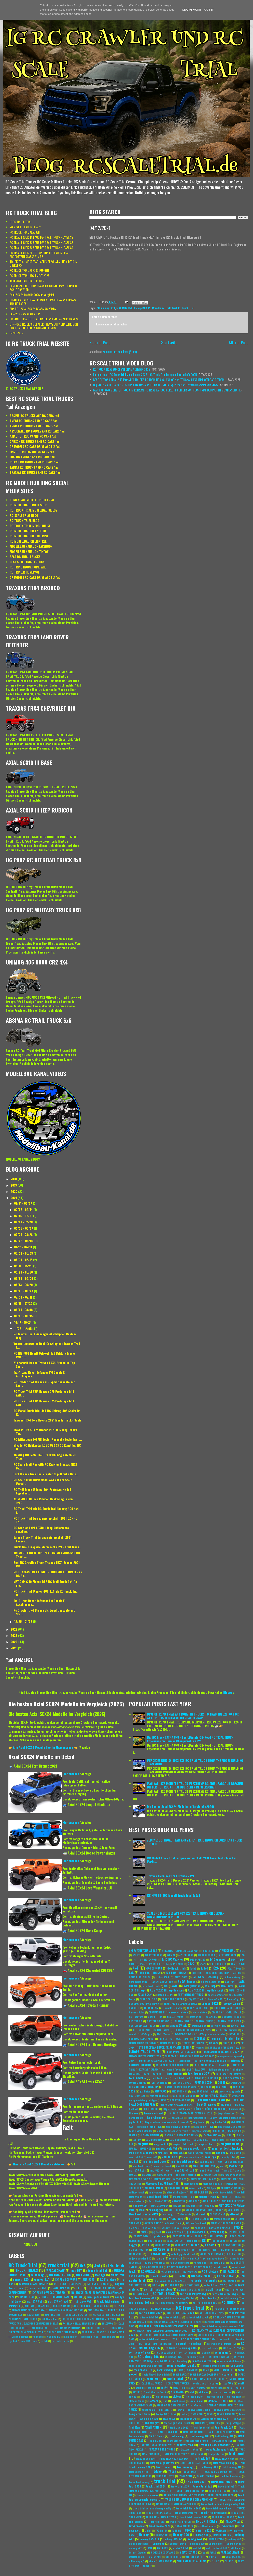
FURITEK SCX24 (204, 2082)
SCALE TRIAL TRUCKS (177, 2383)
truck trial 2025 (180, 2486)
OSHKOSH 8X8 (150, 2227)
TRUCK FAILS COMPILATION (217, 2471)
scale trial (175, 2378)
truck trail (117, 2275)
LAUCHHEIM (33, 2314)
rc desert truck (208, 2249)
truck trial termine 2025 (193, 2517)
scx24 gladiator (197, 2388)
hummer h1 (235, 2109)
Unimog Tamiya (20, 2336)
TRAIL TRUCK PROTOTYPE (66, 2328)
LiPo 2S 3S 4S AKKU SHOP (25, 314)
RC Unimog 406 (148, 2356)
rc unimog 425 (173, 2357)
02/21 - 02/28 (24, 1222)
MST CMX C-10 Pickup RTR (131, 308)
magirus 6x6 (108, 2336)
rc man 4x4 (175, 2258)
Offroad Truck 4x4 (196, 2223)
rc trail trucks (212, 2289)
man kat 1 (235, 2153)
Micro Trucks (196, 2188)
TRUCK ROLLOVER (165, 2476)
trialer (158, 2471)
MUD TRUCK (174, 2210)
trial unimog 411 (232, 2467)
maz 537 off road (160, 2170)
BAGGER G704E (165, 1995)
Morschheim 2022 (158, 2201)
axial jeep (210, 1986)
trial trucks (163, 2467)
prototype (159, 2236)
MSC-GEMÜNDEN (159, 2205)
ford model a (137, 2078)
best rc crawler (216, 1995)
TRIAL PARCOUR (150, 2454)
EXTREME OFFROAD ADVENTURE (172, 2065)
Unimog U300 (197, 2543)
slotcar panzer (194, 2396)
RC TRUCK (83, 2275)
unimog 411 (201, 2535)
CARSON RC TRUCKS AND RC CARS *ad (35, 441)
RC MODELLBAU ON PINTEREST (29, 536)
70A (230, 1968)
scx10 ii (140, 2388)
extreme (235, 2061)
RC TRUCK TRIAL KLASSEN (25, 232)
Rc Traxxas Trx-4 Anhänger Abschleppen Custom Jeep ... (44, 1336)
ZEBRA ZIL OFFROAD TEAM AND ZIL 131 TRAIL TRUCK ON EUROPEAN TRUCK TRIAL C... (194, 1842)
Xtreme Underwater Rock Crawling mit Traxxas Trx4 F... (46, 1345)
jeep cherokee (226, 2113)
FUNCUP (199, 2078)
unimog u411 (136, 2548)
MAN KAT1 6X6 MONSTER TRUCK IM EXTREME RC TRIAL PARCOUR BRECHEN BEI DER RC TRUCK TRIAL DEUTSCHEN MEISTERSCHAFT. (167, 390)
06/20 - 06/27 (24, 1291)
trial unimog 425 (138, 2471)
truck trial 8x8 (226, 2486)
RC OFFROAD (148, 2271)
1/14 (233, 1959)
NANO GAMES (234, 2210)
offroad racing (222, 2218)
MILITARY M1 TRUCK (230, 2188)
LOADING (168, 2135)
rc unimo (205, 2352)
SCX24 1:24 (179, 2388)
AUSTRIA (29, 2306)
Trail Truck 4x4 (201, 2427)
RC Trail (156, 2285)
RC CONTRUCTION (138, 2249)
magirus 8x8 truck (183, 2144)
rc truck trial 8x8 (148, 2317)
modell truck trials (183, 2197)
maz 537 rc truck (210, 2170)
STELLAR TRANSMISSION (220, 2405)
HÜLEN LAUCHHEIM (215, 2109)
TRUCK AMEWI (189, 2471)
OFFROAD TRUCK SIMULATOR (225, 2223)
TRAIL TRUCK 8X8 (166, 2432)
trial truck (116, 2265)
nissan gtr (185, 2214)
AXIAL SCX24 (145, 1995)
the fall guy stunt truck (177, 2423)
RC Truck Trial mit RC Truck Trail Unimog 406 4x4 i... (46, 1510)
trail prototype (232, 2423)
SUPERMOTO (165, 2410)
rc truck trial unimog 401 (221, 2343)
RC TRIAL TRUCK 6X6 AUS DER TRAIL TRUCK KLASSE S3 (41, 242)
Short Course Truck (155, 2392)
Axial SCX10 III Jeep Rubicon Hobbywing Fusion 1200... (43, 1501)
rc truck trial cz (60, 2341)
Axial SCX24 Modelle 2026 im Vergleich (32, 295)
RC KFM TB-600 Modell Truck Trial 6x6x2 (173, 1895)
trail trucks (156, 2436)
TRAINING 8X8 (155, 2440)
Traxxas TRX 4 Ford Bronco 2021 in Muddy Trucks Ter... (45, 1432)
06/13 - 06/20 (24, 1285)
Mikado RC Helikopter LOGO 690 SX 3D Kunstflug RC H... (47, 1447)
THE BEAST (135, 2423)
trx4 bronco (227, 2526)
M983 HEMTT (219, 2139)
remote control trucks (181, 2365)
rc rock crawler (159, 2276)
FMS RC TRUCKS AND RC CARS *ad (32, 452)
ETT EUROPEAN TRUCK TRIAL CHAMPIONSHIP (165, 2047)
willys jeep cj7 (137, 2561)
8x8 (131, 1972)
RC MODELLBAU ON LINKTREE (28, 541)
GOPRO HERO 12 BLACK (213, 2096)
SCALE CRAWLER (223, 2370)
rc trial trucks (207, 2298)
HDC (163, 2100)
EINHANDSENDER (168, 2043)
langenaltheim (200, 2131)
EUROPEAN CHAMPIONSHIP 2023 (66, 2310)
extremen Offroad (171, 2069)
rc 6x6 (44, 2341)
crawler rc (195, 2017)
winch (152, 2561)
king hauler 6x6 (89, 2336)
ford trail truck (160, 2078)
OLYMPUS (134, 2227)
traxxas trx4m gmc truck (218, 2449)
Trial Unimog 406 (208, 2467)
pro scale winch (196, 2232)
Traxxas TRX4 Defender (214, 2445)
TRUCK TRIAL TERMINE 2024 (62, 2332)
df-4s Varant (164, 2034)
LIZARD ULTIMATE (150, 2135)
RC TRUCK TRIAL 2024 (68, 2284)
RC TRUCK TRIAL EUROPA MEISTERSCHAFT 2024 (89, 2319)
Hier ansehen (70, 1774)
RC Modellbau (49, 2319)
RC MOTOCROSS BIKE (178, 2267)
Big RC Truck (196, 1999)
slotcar (177, 2396)
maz (222, 2166)
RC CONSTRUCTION (231, 2245)
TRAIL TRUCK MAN (193, 2432)
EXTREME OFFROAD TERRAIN (49, 2293)
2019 (14, 1185)
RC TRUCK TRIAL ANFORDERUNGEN (29, 270)
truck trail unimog (139, 2482)
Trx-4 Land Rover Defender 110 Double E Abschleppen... (39, 1374)
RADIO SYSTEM (174, 2240)
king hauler (70, 2336)
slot (192, 2392)
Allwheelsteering (138, 1981)
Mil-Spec (211, 2188)
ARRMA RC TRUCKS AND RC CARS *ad (34, 426)
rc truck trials (210, 2348)
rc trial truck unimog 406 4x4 (178, 2298)
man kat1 (152, 2157)
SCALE (206, 2370)
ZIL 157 (228, 2561)
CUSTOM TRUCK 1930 (229, 2021)
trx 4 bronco (136, 2526)
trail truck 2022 (179, 2427)
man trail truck (141, 2166)
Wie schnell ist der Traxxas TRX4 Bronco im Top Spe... (44, 1365)
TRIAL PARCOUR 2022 (175, 2454)
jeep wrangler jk (197, 2118)
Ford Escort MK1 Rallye (228, 2074)
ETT (78, 2288)
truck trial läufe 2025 (188, 2508)
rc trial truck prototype (225, 2294)
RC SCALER (229, 2280)
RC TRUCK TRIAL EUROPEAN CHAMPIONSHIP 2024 (166, 2335)
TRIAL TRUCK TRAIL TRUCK (193, 2463)
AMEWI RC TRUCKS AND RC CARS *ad (33, 420)
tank (173, 2414)
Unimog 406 (181, 2534)
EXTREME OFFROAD (66, 2279)
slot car (203, 2392)
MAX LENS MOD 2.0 (204, 2166)
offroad (234, 2214)
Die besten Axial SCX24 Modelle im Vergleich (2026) (180, 1806)
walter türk (155, 2557)
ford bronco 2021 (199, 2073)
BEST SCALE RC (148, 1999)
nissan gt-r (169, 2214)
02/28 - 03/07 (24, 1228)
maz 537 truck (29, 2341)
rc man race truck (213, 2258)
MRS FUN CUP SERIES (233, 2201)
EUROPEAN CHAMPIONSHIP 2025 (156, 2060)
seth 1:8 (240, 2388)
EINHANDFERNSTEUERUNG (142, 2043)
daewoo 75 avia (178, 2025)
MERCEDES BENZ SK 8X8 (106, 2314)
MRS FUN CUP (210, 2201)
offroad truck (173, 2223)
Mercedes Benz (209, 2175)
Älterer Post (238, 342)
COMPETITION (155, 2017)
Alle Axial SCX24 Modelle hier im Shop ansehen (43, 1747)
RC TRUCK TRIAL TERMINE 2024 (80, 2323)
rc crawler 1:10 (186, 2249)
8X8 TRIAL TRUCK (176, 1973)
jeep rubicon (154, 2118)
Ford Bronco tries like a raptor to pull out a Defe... (46, 1474)
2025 (14, 1648)
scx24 (164, 2388)
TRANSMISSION (174, 2440)
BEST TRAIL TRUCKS (173, 1999)
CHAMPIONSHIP (157, 2012)
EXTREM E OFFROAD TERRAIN (210, 2060)
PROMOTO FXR (237, 2232)
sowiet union (196, 2401)
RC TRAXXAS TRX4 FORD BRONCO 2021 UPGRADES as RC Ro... (47, 1574)
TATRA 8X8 (197, 2414)
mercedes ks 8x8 (212, 2183)
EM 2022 (213, 2043)
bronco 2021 (210, 2003)
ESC (225, 2043)
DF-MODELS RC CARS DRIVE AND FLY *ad (35, 446)
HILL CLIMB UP (151, 2109)
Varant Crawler (137, 2552)
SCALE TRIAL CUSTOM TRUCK (208, 2379)
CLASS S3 (217, 2012)
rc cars (209, 2245)
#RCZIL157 (208, 1950)
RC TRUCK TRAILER (161, 2308)
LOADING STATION (212, 2135)
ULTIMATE (221, 2530)
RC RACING (229, 2271)
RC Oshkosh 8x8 (170, 2271)
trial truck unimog (223, 2463)
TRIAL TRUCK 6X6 (145, 2458)
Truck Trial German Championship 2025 (223, 2504)
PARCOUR (200, 2227)
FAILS (188, 2069)
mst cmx (190, 2205)
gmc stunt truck (159, 2096)
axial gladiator (192, 1986)
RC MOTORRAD (202, 2267)
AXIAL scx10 (227, 1986)
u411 (198, 2530)
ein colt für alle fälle (226, 2039)
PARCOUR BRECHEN (219, 2227)
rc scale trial (169, 308)
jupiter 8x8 (135, 2122)
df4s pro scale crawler (212, 2034)
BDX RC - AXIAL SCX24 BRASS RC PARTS (33, 309)
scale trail (153, 2379)
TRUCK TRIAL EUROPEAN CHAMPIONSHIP (189, 2499)
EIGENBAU (199, 2039)
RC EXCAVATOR (156, 2254)
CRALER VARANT (176, 2017)
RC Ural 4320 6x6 (219, 2357)
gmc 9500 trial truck (203, 2091)
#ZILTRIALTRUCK (227, 1955)
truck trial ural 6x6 (180, 2521)
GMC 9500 (88, 2279)
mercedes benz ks (231, 2175)
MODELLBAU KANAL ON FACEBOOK (31, 546)
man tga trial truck (182, 2162)
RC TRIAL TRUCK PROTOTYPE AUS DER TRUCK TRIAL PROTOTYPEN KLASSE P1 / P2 (39, 255)
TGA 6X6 (236, 2418)
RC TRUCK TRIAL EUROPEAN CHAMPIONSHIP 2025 (121, 369)
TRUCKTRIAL (27, 2297)
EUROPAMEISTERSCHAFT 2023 (145, 2056)
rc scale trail (225, 2276)
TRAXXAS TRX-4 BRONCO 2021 (156, 2445)
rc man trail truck (155, 2263)
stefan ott (197, 2405)
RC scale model (201, 2276)
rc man (160, 2258)
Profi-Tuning (217, 2232)
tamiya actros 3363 (199, 2410)
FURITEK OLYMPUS (181, 2082)
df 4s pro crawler (226, 2030)
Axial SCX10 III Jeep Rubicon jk (205, 1990)
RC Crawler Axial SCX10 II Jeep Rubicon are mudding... (41, 1530)
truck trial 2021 (196, 2482)
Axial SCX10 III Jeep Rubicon (166, 1990)
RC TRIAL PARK (140, 2294)
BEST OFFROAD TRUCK (190, 1995)
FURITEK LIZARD (158, 2082)
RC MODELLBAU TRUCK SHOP (28, 505)
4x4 (113, 308)
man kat (220, 2153)
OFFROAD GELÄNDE (199, 2218)
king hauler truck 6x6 (229, 2126)
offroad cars (175, 2218)
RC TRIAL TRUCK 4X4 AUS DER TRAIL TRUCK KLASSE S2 (41, 237)
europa (200, 2047)
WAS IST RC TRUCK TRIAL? (25, 227)
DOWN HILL (235, 2034)
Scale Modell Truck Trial (155, 2374)
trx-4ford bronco (206, 2526)
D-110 (162, 2025)
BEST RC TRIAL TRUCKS (25, 556)
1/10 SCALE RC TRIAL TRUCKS (27, 281)
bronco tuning (232, 2003)
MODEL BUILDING (199, 2192)
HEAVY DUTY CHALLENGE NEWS (176, 2104)
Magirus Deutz (230, 2144)
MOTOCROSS (178, 2201)
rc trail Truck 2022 (214, 2285)
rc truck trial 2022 (150, 2313)
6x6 (83, 2265)
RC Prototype (108, 2279)
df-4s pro (146, 2034)
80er (238, 1968)
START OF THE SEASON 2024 (172, 2405)
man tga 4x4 (228, 2157)
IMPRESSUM (16, 333)
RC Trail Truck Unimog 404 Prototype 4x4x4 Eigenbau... (42, 1491)
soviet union (178, 2401)
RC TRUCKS (219, 2240)
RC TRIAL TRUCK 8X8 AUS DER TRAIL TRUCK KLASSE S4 (41, 247)
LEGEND (133, 2135)
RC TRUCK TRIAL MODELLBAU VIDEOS (33, 510)
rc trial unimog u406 (205, 2302)
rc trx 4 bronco (187, 2352)
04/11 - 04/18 (23, 1247)
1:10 (243, 1955)
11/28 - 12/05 (23, 1328)
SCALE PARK (179, 2374)
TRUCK (172, 2472)
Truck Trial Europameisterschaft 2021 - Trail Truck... (47, 1547)
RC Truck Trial (186, 308)
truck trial (58, 2265)
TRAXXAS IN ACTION (222, 2440)
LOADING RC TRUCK (187, 2135)
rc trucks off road (139, 2352)
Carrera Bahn (136, 2012)
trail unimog (177, 2436)
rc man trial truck (180, 2263)
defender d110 (218, 2025)
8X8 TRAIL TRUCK (149, 1973)
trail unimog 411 (224, 2436)
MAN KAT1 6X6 (170, 2157)
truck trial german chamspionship (152, 2508)
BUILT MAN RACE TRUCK (227, 2008)
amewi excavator (210, 1981)
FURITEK (213, 2078)
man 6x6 (178, 2153)
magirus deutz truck (195, 2148)
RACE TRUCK (155, 2240)
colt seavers (136, 2017)
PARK (237, 2227)
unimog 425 (20, 2279)
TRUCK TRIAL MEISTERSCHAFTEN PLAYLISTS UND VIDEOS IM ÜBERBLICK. (43, 263)
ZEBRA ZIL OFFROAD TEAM (54, 2297)
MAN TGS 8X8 (52, 2314)
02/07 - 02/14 (24, 1209)
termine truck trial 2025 (214, 2418)
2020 (14, 1191)
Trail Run (134, 2427)
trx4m (148, 2530)
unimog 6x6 (234, 2539)
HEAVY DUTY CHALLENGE (210, 2100)
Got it (209, 9)
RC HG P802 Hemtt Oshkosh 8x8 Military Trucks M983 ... (44, 1355)
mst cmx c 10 (206, 2205)
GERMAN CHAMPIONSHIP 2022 (180, 2087)
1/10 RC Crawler (172, 1959)
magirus (143, 2144)
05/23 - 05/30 (24, 1272)
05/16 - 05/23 (23, 1266)
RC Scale (179, 2276)
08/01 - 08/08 (24, 1310)
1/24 (142, 1964)
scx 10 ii (228, 2383)
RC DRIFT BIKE (229, 2249)
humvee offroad (153, 2113)
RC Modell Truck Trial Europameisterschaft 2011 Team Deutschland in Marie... (191, 1860)
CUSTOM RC (135, 2021)
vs (204, 2552)
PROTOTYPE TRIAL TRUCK (22, 2319)
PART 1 (132, 2232)
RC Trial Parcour (235, 2289)
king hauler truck (204, 2126)
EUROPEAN (170, 2056)
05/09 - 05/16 (23, 1260)
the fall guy (152, 2423)
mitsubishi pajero (176, 2192)
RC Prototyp (190, 2271)
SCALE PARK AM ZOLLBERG (204, 2374)
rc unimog (37, 2275)
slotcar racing (215, 2396)
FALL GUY (200, 2069)
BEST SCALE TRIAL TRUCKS (27, 562)
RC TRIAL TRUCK (60, 2275)
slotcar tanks (136, 2401)
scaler (214, 2383)
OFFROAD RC (136, 2218)
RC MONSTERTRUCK (152, 2267)
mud (141, 2210)
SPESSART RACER (98, 2284)
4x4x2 (193, 1968)
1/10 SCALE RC (198, 1959)
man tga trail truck (98, 2297)
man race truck (192, 2157)
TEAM (210, 2414)
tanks (184, 2414)
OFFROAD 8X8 (155, 2218)
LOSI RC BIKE (201, 2139)
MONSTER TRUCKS (231, 2197)
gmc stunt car (137, 2096)
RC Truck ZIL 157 (232, 2348)
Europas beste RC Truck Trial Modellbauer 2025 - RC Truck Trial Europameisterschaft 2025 (145, 374)
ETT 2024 (119, 2306)
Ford (146, 2074)
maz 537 (76, 2270)
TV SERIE (176, 2530)
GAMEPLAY (235, 2082)
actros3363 (162, 1977)
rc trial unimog (229, 2298)
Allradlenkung (232, 1977)
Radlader (192, 2240)
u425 (208, 2530)
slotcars (153, 2401)
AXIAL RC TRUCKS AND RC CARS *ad (33, 436)
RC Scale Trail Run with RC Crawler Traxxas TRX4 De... (45, 1466)
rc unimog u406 (196, 2357)
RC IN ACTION (234, 2254)
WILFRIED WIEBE (194, 2557)
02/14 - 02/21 (23, 1216)
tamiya (180, 2410)
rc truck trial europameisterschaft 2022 (222, 2326)
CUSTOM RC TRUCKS (158, 2021)
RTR (180, 2370)
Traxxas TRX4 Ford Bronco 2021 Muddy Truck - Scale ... (47, 1422)
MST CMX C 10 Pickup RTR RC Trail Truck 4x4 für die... (45, 1583)
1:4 (134, 1959)
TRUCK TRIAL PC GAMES (158, 2513)
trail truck (153, 2427)
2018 (14, 1179)
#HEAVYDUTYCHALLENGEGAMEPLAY (180, 1950)
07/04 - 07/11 (23, 1297)
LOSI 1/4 (136, 2139)
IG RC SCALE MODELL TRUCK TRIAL (32, 500)
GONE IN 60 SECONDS (183, 2096)
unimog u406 (234, 2543)
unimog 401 (162, 2535)
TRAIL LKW (214, 2423)
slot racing (162, 2396)
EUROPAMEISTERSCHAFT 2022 (221, 2052)
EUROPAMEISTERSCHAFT (181, 2052)
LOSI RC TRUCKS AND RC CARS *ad (32, 457)
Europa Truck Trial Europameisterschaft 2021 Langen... (42, 1539)
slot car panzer (222, 2392)
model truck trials (223, 2192)
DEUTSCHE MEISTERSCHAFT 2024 (92, 2306)
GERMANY (206, 2087)
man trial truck (162, 2166)
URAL (149, 2548)
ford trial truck (182, 2078)
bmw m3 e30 (215, 1999)
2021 (14, 1198)
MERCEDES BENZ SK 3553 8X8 (170, 2179)
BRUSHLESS (151, 2008)
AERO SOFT (181, 1977)
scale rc (227, 2374)
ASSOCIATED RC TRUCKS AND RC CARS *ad (37, 431)
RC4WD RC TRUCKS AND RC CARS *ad (34, 462)
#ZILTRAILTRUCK (206, 1955)
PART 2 (144, 2232)
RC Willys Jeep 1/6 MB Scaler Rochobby (165, 2361)
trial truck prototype (162, 2463)
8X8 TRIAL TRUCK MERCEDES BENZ (210, 1973)
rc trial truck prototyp (193, 2294)
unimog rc (14, 2306)
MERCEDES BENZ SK (76, 2314)
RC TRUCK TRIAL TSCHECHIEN (155, 2343)
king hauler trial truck (178, 2126)
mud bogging (156, 2210)
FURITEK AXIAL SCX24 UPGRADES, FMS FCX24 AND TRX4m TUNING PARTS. (43, 302)
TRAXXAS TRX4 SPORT (161, 2449)
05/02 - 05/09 (24, 1253)
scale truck (199, 2383)
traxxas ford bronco (197, 2440)
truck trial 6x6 (98, 2270)
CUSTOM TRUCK (61, 2306)
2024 (14, 1642)
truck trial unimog (108, 2301)
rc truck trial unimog (189, 2344)
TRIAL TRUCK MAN (224, 2458)
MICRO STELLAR (176, 2188)
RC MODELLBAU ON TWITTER (28, 531)
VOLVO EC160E (188, 2552)
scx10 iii (152, 2388)
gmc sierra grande (229, 2091)
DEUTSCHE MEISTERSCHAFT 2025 (193, 2030)
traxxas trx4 (185, 2445)
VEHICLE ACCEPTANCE (163, 2552)
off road (200, 2214)
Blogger (228, 1692)
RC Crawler (154, 308)
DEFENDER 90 (199, 2025)
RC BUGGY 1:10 (162, 2245)
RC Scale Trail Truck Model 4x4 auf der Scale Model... (42, 1482)
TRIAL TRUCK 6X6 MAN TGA (173, 2458)
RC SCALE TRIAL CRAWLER (170, 2280)
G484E (222, 2082)
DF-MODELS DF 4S (185, 2034)
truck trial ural (156, 2521)
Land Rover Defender (140, 2131)
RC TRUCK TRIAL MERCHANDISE (30, 526)
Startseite (169, 342)
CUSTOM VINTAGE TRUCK (142, 2025)
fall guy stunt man (219, 2069)
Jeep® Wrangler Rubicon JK (225, 2118)
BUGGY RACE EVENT (198, 2008)
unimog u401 (216, 2543)
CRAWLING (43, 2306)
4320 (242, 1964)
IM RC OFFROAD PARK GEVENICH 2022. (191, 2113)
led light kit (234, 2131)
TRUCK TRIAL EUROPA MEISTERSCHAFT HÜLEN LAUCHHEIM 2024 (198, 2495)
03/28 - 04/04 (24, 1241)
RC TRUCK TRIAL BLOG (24, 520)
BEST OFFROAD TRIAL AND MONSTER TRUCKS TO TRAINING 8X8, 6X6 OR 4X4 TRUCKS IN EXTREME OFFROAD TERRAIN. (159, 379)
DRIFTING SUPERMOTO (141, 2038)
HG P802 (226, 2104)
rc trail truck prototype (158, 2289)
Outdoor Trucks (170, 2227)
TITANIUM (200, 2423)
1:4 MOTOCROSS (149, 1959)
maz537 (133, 2175)
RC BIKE (146, 2245)
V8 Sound (37, 2336)
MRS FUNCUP (140, 2205)
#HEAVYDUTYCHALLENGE (143, 1951)
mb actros (147, 2175)
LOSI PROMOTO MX (155, 2139)
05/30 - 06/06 (24, 1278)
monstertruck (136, 2201)
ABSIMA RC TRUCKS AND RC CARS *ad (34, 415)
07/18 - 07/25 (23, 1303)
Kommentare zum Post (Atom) (120, 351)
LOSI (228, 2135)
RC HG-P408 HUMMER (211, 2254)
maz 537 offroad (58, 2301)
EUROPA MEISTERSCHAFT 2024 (28, 2310)
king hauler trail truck (149, 2126)
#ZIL (242, 1950)
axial (175, 1986)
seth (229, 2388)
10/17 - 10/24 (23, 1322)
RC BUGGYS (181, 2245)
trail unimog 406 (199, 2436)
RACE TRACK (215, 2236)
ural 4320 (162, 2548)
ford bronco (174, 2073)
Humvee (133, 2113)
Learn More (191, 9)
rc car (195, 2245)
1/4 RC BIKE (155, 1964)
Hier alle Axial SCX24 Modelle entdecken (39, 2164)
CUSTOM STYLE (182, 2021)
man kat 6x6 (136, 2157)
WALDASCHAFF (55, 2270)
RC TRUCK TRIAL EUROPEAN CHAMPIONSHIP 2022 (160, 2330)
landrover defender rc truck (172, 2131)
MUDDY (219, 2210)
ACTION (237, 1973)
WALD (213, 2552)
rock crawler (237, 2366)
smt (165, 2401)
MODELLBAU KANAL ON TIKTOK (29, 551)
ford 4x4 (158, 2074)
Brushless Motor (173, 2008)
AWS (166, 1986)
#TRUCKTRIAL (227, 1951)
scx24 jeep (217, 2388)
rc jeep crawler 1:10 (140, 2258)
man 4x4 (163, 2153)
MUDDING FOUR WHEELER (199, 2210)
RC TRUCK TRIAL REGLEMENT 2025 (29, 275)
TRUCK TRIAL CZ (95, 2328)
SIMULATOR (177, 2392)
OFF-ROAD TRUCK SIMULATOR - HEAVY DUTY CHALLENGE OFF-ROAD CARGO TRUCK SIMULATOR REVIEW (44, 326)
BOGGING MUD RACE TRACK (144, 2003)
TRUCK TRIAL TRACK (93, 2332)
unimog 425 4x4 (149, 2539)
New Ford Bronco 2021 (143, 2214)
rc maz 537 (200, 2263)
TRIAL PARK (197, 2454)
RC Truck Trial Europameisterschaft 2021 (166, 2326)
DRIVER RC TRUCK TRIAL (173, 2038)
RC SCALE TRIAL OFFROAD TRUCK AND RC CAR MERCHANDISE (44, 319)
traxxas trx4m (189, 2449)
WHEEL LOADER (173, 2557)
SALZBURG (107, 2323)
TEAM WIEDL (169, 2418)
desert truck (238, 2025)
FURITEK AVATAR (232, 2078)
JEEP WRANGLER (175, 2118)
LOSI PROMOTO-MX (180, 2139)
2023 (14, 1635)
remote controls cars (213, 2365)
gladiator (145, 2091)
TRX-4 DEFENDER (184, 2526)
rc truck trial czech (197, 2317)
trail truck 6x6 (82, 2301)
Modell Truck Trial (157, 2197)
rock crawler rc (143, 2370)
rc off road (220, 2267)
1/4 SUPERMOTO (175, 1964)
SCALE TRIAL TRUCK (151, 2383)
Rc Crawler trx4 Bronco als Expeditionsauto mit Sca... (44, 1384)
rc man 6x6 (192, 2258)
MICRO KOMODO (154, 2188)
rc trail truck (191, 2285)
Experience (184, 2060)
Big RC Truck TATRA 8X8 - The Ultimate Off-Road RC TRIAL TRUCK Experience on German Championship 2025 (155, 385)
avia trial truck (151, 1986)
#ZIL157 (136, 1955)
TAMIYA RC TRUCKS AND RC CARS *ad (34, 467)
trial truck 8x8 (201, 2458)
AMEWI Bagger (186, 1981)
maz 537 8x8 (34, 2301)
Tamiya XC (161, 2414)
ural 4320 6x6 (180, 2548)
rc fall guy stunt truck (183, 2254)
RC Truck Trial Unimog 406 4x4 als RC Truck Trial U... (45, 1593)
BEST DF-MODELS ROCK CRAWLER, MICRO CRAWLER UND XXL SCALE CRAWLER (44, 288)
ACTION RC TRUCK (139, 1977)
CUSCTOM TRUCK (231, 2017)
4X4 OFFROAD (154, 1968)
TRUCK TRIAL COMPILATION (189, 2491)
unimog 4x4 (42, 2279)
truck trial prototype (213, 2513)
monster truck (207, 2197)
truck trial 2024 (156, 2486)
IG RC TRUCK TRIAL (21, 222)
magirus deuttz (207, 2144)
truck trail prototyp (230, 2476)
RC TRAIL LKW (171, 2285)
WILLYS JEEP (215, 2557)
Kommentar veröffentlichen (111, 324)
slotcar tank (234, 2396)
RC (204, 2240)
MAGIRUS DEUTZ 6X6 (140, 2148)
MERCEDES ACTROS (186, 2175)
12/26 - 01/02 (23, 1621)
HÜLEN (111, 2310)
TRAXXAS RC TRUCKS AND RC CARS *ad (35, 472)
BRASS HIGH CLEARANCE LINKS (180, 2003)
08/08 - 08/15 (23, 1316)
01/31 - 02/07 (23, 1203)
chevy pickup (199, 2012)
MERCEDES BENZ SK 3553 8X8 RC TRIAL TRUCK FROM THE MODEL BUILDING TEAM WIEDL (195, 1762)
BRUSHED (134, 2008)
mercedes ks (191, 2183)
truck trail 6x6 (205, 2476)
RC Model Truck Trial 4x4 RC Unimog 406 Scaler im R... (46, 1412)
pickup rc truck (174, 2232)
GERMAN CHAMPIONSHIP (33, 2284)
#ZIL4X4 (171, 1955)
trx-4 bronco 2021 (159, 2526)
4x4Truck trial (176, 1968)
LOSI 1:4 (240, 2135)
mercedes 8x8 (164, 2175)
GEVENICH (221, 2087)
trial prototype (216, 2454)
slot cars (145, 2396)
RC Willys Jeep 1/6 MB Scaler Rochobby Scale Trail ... (47, 1439)
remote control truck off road (146, 2365)
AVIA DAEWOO (61, 2288)
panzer (187, 2227)
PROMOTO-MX (140, 2236)
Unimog (144, 2534)
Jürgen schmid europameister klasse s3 (167, 2122)
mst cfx (177, 2205)
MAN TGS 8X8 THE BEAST (231, 2161)
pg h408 (156, 2232)
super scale (148, 2410)
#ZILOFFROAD (186, 1955)
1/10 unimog (102, 308)
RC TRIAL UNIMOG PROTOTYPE (171, 2302)
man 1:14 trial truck (141, 2153)
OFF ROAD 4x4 (217, 2214)
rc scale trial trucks (204, 2281)
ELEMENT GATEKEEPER (193, 2043)
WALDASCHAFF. (137, 2557)
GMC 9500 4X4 (96, 2310)
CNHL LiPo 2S (233, 2012)
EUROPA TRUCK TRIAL (144, 2051)
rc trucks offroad (165, 2352)
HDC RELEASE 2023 (180, 2100)
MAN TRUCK (182, 2166)
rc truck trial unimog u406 (181, 2348)
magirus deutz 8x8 (166, 2148)
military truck (136, 2192)
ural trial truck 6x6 (216, 2548)
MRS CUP (194, 2201)
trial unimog (185, 2467)
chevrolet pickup (178, 2012)
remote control (201, 2361)
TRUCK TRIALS (27, 2270)
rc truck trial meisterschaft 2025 (158, 2339)
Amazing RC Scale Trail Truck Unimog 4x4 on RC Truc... (44, 1457)
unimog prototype (139, 2543)
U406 (188, 2530)
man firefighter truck (199, 2153)
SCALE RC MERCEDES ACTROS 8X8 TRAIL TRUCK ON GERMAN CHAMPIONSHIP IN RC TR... (185, 1915)
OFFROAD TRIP (153, 2223)
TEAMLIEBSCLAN (188, 2418)
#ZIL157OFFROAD (153, 1955)
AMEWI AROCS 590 (162, 1981)
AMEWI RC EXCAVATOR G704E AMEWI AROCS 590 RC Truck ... (46, 1555)
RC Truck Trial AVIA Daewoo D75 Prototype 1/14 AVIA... (43, 1393)
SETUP (136, 2392)
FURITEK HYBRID (137, 2082)
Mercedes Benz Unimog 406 (162, 2183)
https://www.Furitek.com (176, 2109)
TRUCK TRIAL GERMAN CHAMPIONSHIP (176, 2504)
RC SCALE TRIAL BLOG (24, 515)
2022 (14, 1629)
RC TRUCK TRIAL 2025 (212, 2313)
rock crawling (165, 2370)
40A (233, 1964)
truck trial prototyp (186, 2513)
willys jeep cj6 (233, 2557)
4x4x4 (204, 1968)
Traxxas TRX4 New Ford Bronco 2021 (170, 1876)
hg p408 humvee (206, 2104)
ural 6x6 (197, 2548)
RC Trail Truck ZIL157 (188, 2289)
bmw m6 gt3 (234, 1999)
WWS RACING (53, 2336)
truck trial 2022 (221, 2482)
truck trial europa (147, 2495)
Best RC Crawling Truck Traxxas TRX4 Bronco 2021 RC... (46, 1564)
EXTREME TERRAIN (148, 2069)
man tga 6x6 (38, 2288)
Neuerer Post (99, 342)
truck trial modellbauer (219, 2508)
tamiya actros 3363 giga (227, 2410)
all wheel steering (205, 1977)
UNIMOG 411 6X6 (222, 2535)
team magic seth (149, 2418)
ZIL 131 (78, 2297)
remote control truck (229, 2361)
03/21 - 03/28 (24, 1234)
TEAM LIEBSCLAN (38, 2328)
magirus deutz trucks (226, 2148)
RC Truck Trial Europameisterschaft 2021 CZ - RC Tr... (45, 1520)
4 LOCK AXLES (219, 1964)
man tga (100, 2275)
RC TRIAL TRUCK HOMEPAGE (28, 567)
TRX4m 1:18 (161, 2530)
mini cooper (155, 2192)
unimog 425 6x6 (173, 2539)
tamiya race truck (139, 2414)
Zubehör (147, 2565)
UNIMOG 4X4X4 (116, 2332)
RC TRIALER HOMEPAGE (24, 572)
